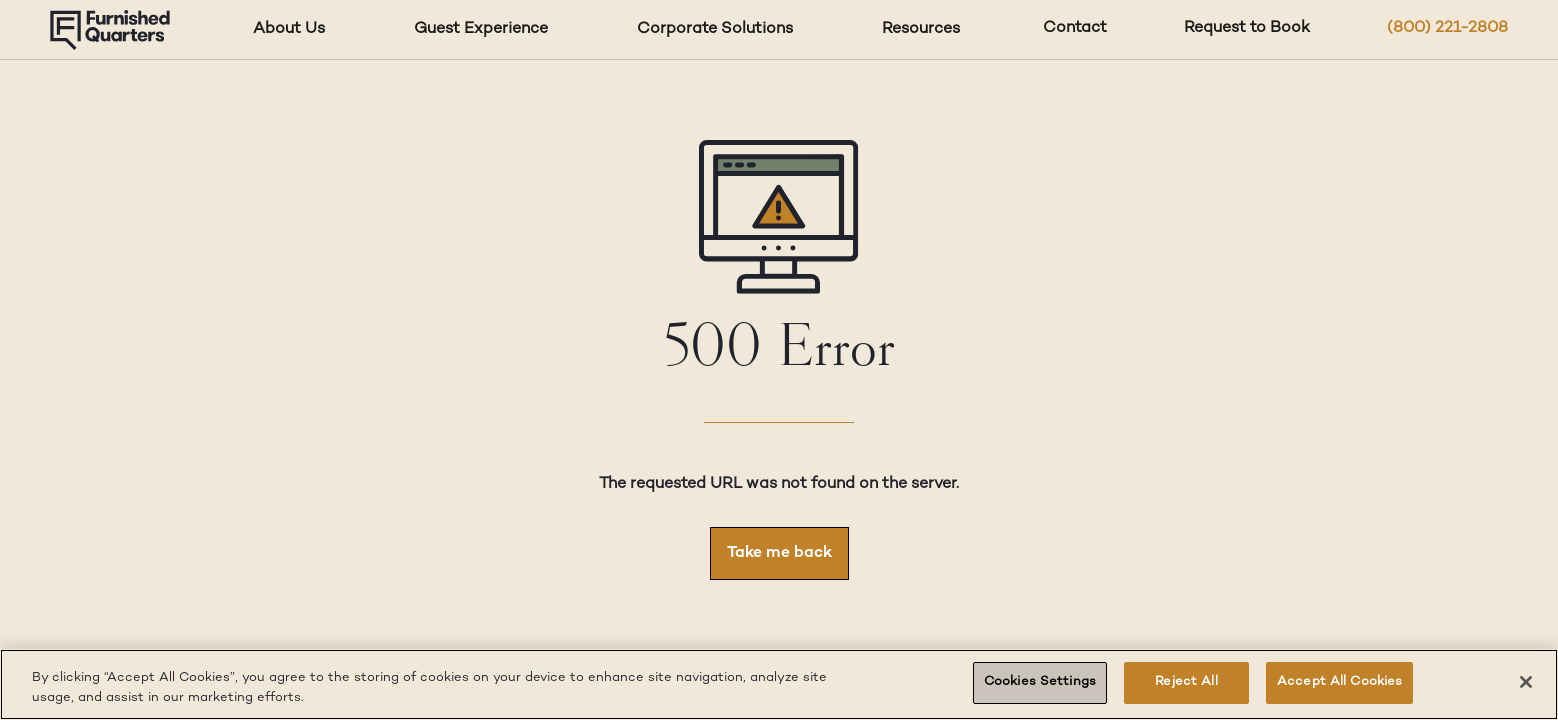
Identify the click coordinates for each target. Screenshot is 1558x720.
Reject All (1186, 682)
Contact (1075, 28)
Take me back (779, 553)
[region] (779, 684)
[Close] (1526, 682)
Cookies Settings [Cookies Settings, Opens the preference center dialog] (1040, 682)
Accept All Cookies (1339, 682)
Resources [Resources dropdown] (921, 29)
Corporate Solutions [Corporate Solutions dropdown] (715, 29)
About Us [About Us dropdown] (289, 29)
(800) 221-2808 (1447, 28)
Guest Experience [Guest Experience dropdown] (481, 29)
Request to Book (1247, 28)
